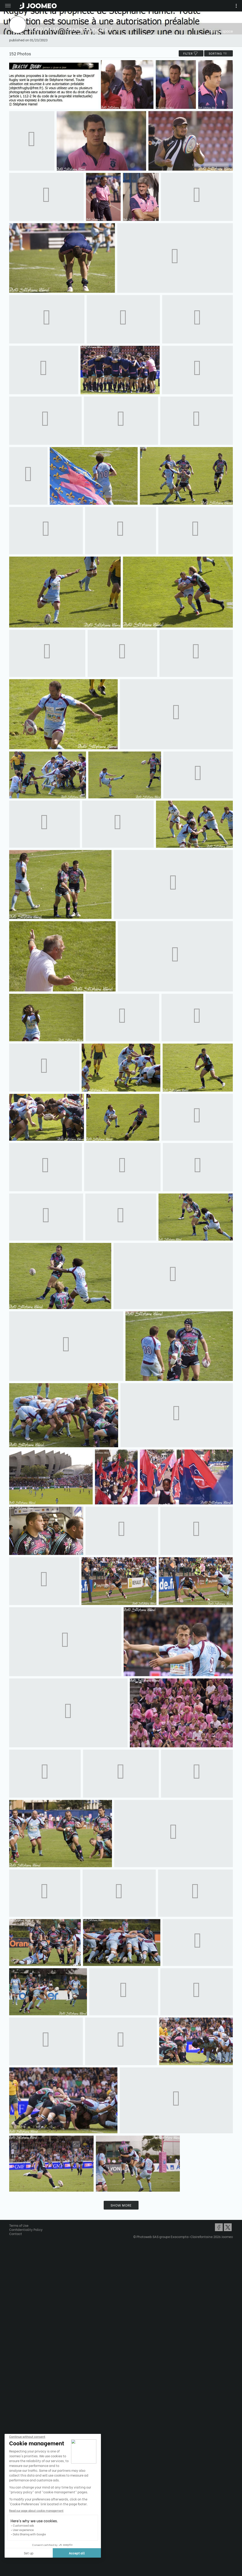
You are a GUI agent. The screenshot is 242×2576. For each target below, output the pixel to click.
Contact (15, 2233)
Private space (221, 31)
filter (191, 53)
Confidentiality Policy (26, 2229)
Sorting (218, 53)
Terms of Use (18, 2225)
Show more (121, 2205)
